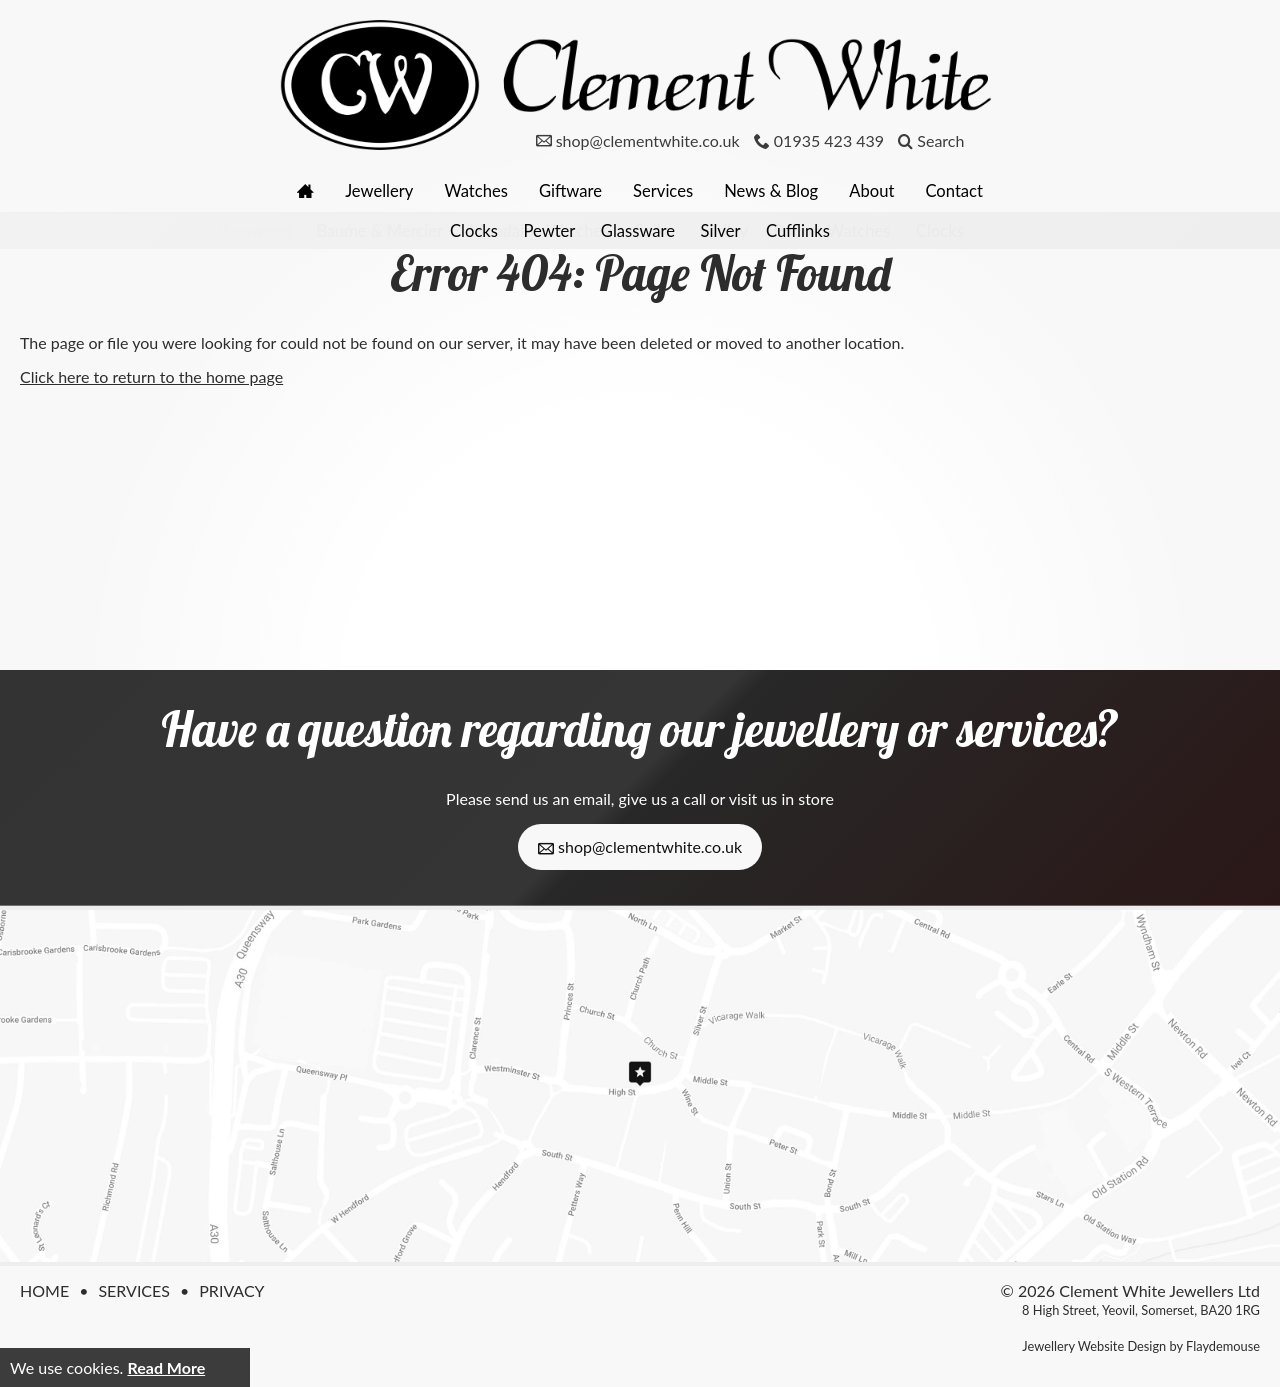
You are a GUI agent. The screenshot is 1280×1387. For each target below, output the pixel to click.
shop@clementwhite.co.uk (640, 847)
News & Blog (781, 190)
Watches (466, 190)
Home (44, 1290)
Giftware (567, 190)
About (889, 190)
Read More (166, 1367)
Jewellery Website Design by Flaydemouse (1141, 1346)
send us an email (552, 798)
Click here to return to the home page (151, 376)
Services (667, 190)
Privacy (231, 1290)
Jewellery (363, 190)
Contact (977, 190)
